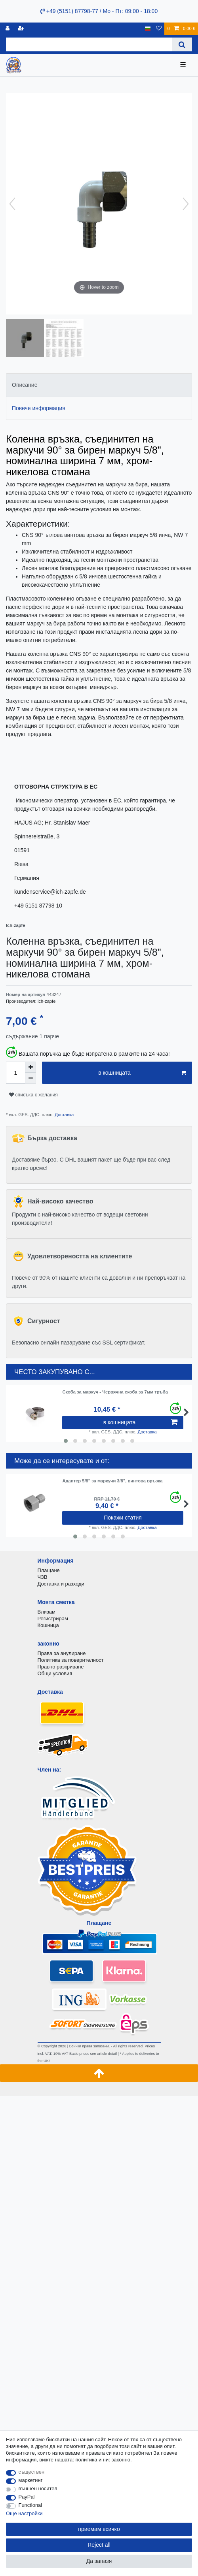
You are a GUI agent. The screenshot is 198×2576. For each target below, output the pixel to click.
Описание (24, 385)
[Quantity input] (15, 1073)
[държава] (148, 29)
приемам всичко (99, 2529)
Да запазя (99, 2561)
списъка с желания (33, 1095)
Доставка (63, 1114)
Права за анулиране (62, 1653)
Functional (30, 2505)
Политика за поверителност (71, 1660)
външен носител (38, 2488)
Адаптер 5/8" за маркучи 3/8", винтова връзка (112, 1480)
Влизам (46, 1612)
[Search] (182, 44)
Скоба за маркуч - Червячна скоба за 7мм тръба (115, 1392)
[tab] (99, 385)
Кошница (48, 1625)
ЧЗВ (43, 1577)
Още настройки (24, 2513)
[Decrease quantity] (30, 1078)
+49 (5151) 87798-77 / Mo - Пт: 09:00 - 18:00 (99, 11)
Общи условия (55, 1673)
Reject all (99, 2545)
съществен (32, 2472)
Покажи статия (123, 1517)
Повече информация (38, 408)
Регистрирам (53, 1618)
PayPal (27, 2497)
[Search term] (89, 44)
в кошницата (142, 1073)
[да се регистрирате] (22, 29)
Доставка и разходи (61, 1584)
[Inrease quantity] (30, 1067)
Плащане (49, 1570)
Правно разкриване (61, 1667)
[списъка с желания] (158, 29)
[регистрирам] (8, 29)
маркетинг (31, 2480)
